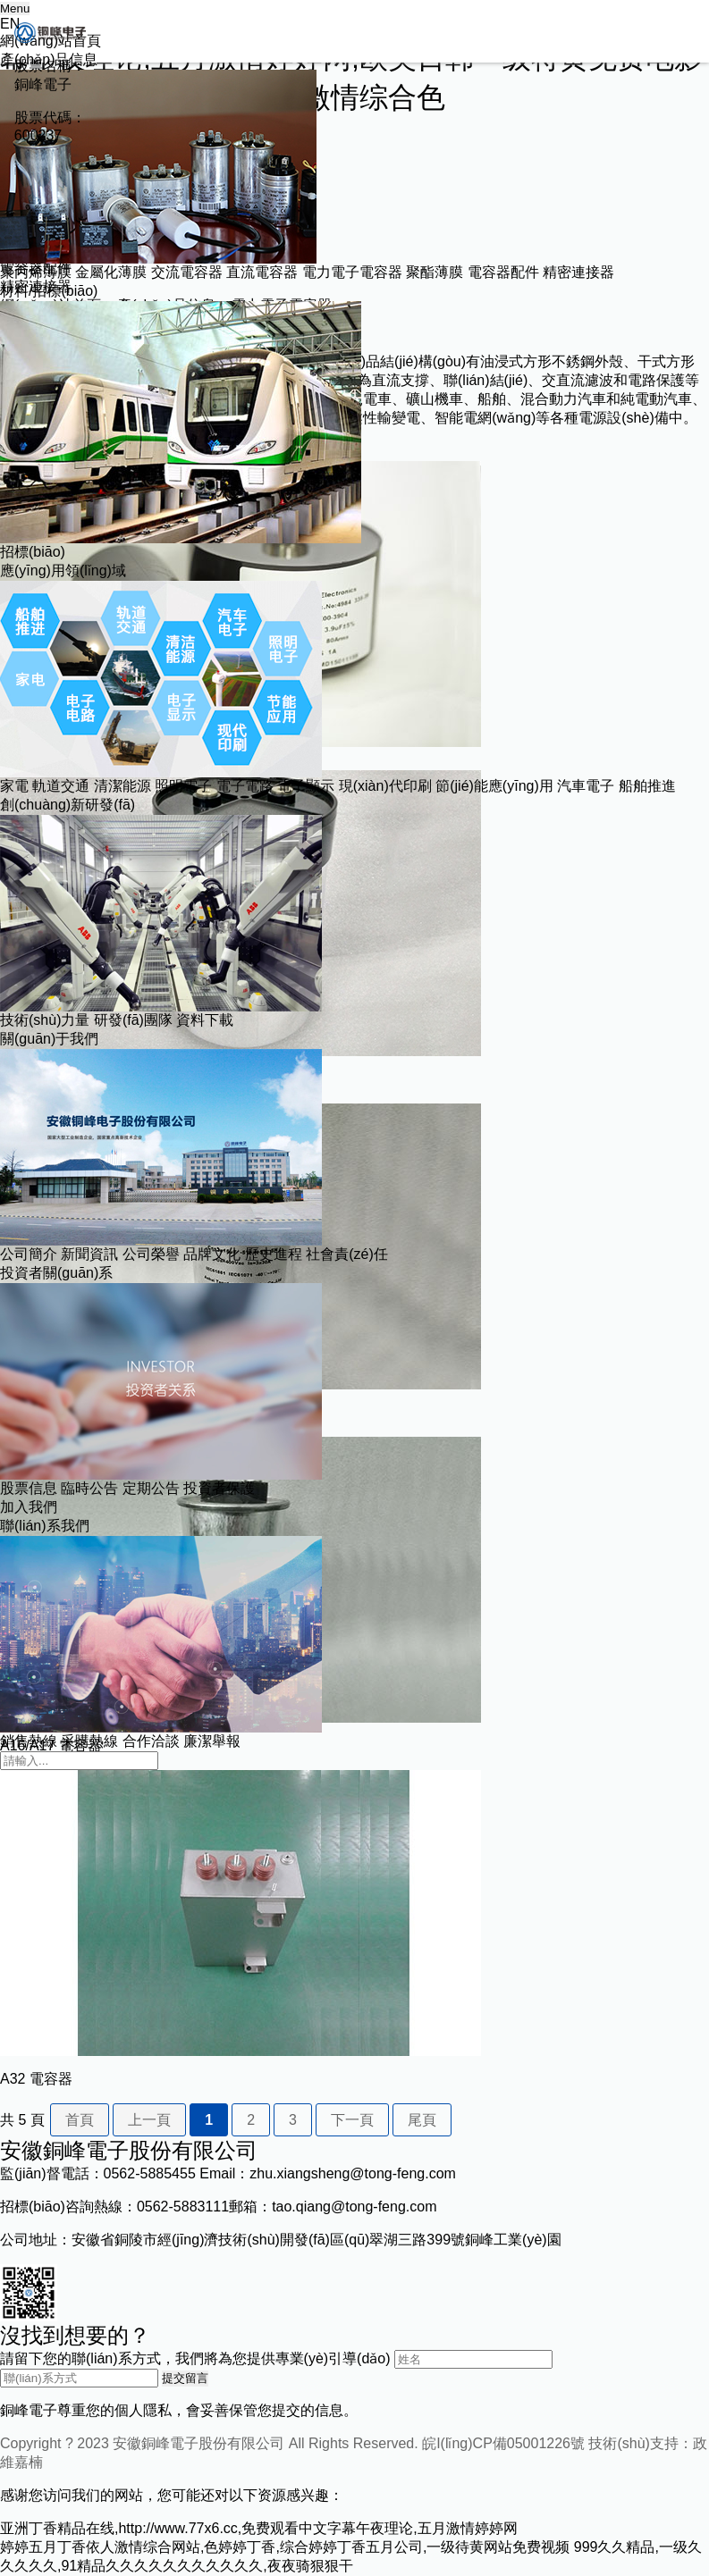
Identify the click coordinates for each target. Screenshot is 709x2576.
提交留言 (185, 2378)
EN (10, 23)
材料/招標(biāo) (48, 290)
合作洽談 (151, 1741)
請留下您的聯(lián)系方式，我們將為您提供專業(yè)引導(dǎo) (195, 2358)
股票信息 (28, 1488)
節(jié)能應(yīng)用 (494, 785)
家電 (14, 785)
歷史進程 (273, 1254)
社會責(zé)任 (347, 1254)
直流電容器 (262, 272)
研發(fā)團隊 (133, 1020)
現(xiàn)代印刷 (385, 785)
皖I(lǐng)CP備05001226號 (503, 2443)
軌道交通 (60, 785)
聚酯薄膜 (434, 272)
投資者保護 (219, 1488)
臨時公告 (89, 1488)
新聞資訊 (89, 1254)
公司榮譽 (151, 1254)
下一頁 (352, 2119)
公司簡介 (28, 1254)
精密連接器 (578, 272)
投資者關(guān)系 (56, 1272)
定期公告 (151, 1488)
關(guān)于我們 (49, 1038)
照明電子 (183, 785)
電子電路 (245, 785)
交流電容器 (187, 272)
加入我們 (28, 1507)
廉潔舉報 (212, 1741)
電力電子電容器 (352, 272)
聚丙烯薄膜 (36, 272)
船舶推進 (647, 785)
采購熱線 (89, 1741)
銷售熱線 (28, 1741)
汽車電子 (585, 785)
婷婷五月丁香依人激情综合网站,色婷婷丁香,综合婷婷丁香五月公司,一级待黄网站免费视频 (285, 2547)
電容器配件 (503, 272)
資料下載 (204, 1020)
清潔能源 (122, 785)
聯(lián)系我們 (44, 1525)
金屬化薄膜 (111, 272)
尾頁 (422, 2119)
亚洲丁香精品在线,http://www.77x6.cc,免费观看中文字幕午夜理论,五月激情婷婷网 (259, 2528)
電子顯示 (305, 785)
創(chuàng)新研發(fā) (67, 804)
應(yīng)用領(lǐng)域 (63, 570)
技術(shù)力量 (44, 1020)
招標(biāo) (32, 551)
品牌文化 (212, 1254)
